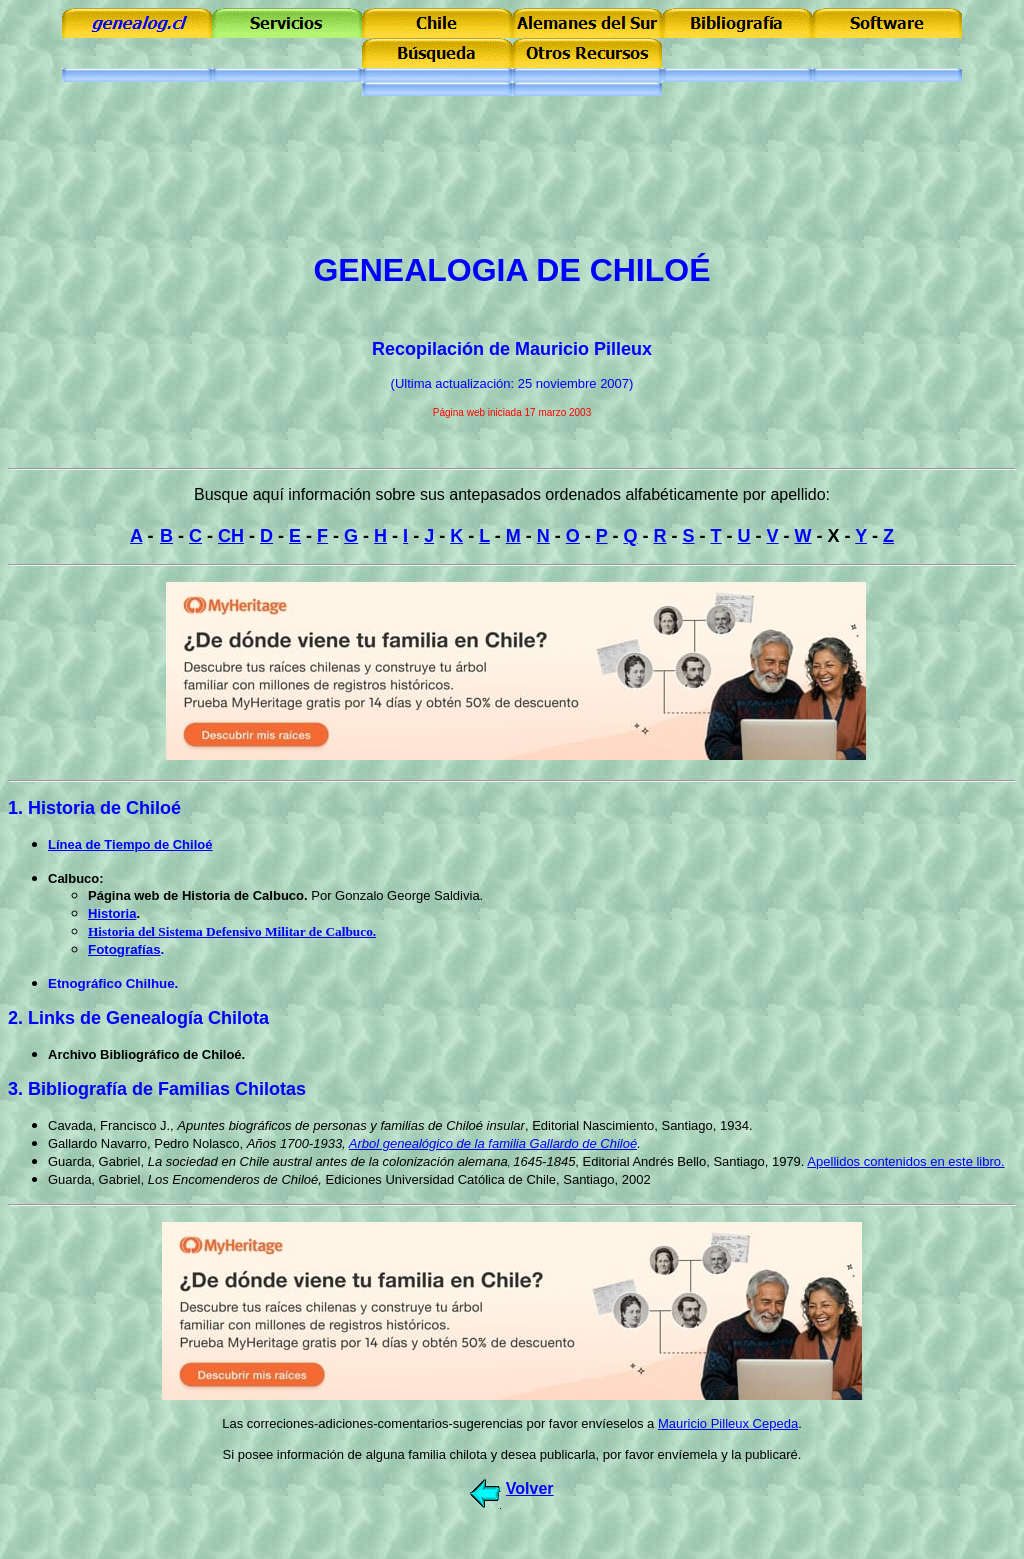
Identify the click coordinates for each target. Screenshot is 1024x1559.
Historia (112, 913)
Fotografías (124, 949)
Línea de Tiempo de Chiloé (130, 844)
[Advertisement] (512, 191)
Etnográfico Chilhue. (113, 983)
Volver (530, 1488)
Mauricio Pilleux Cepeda (728, 1423)
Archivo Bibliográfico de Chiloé (145, 1054)
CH (231, 536)
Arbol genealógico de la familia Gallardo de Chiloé (493, 1143)
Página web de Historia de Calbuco (196, 895)
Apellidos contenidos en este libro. (905, 1161)
